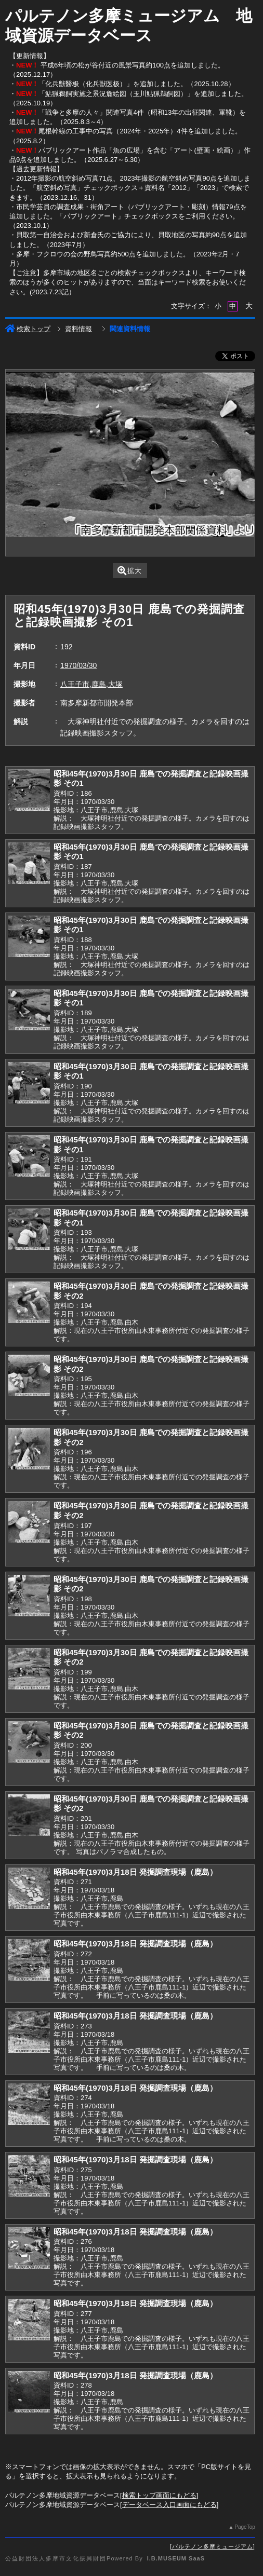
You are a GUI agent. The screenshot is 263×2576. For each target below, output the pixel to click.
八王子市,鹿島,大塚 (91, 684)
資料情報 (78, 329)
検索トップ (27, 329)
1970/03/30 (78, 665)
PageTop (244, 2527)
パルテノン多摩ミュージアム (212, 2546)
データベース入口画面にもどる (169, 2505)
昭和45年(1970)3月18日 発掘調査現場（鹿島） (135, 1872)
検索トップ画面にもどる (159, 2495)
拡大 (129, 570)
